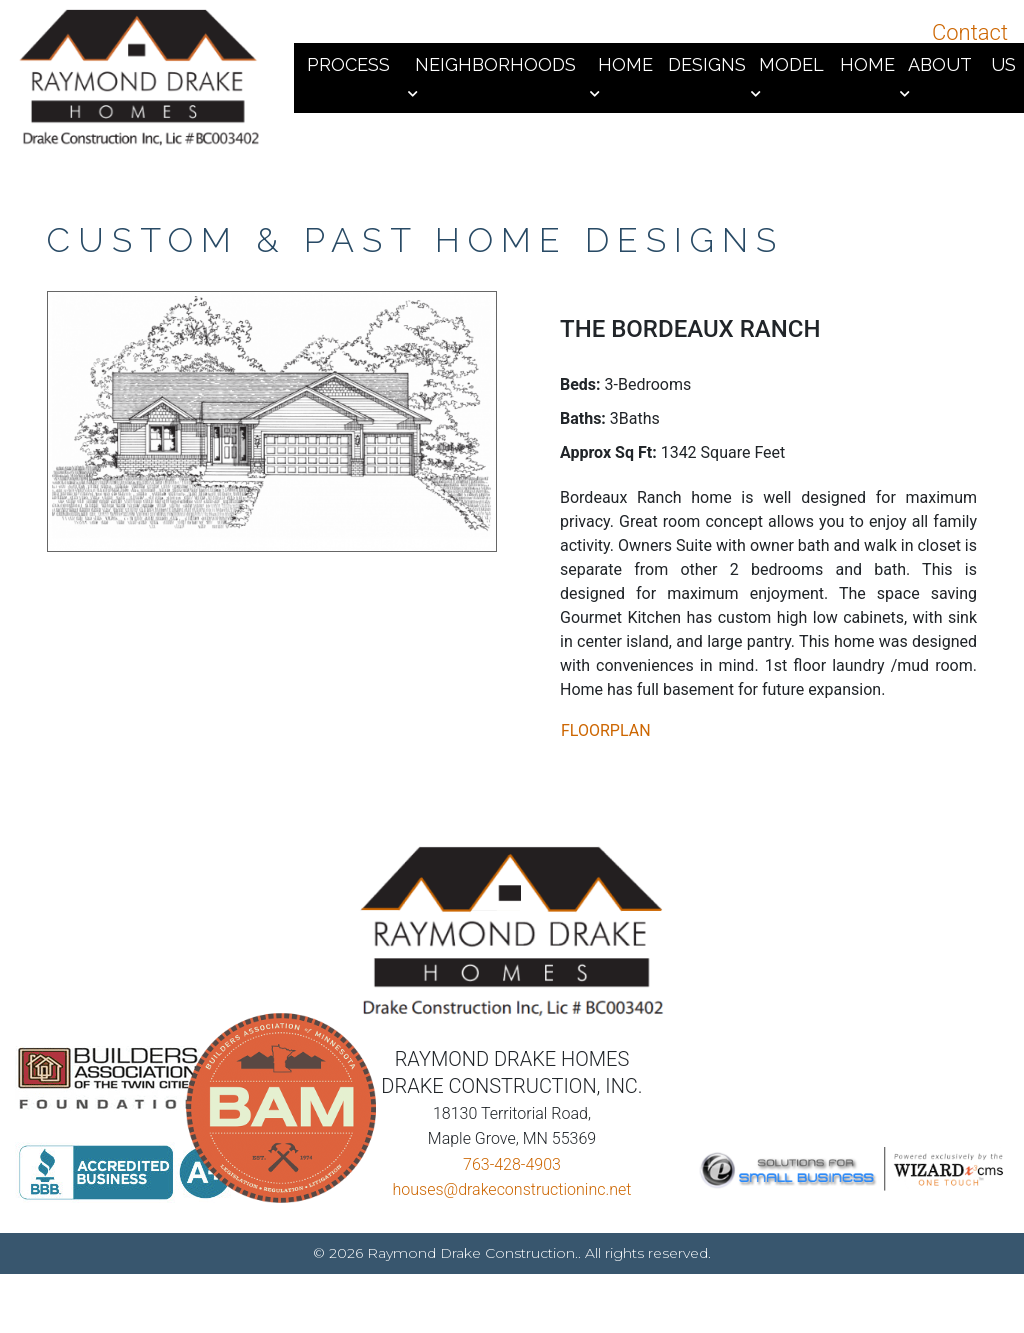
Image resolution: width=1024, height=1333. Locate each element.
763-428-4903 (512, 1174)
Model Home (827, 64)
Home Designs (672, 64)
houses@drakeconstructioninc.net (512, 1199)
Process (348, 64)
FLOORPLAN (606, 730)
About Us (962, 64)
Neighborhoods (495, 64)
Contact (970, 32)
